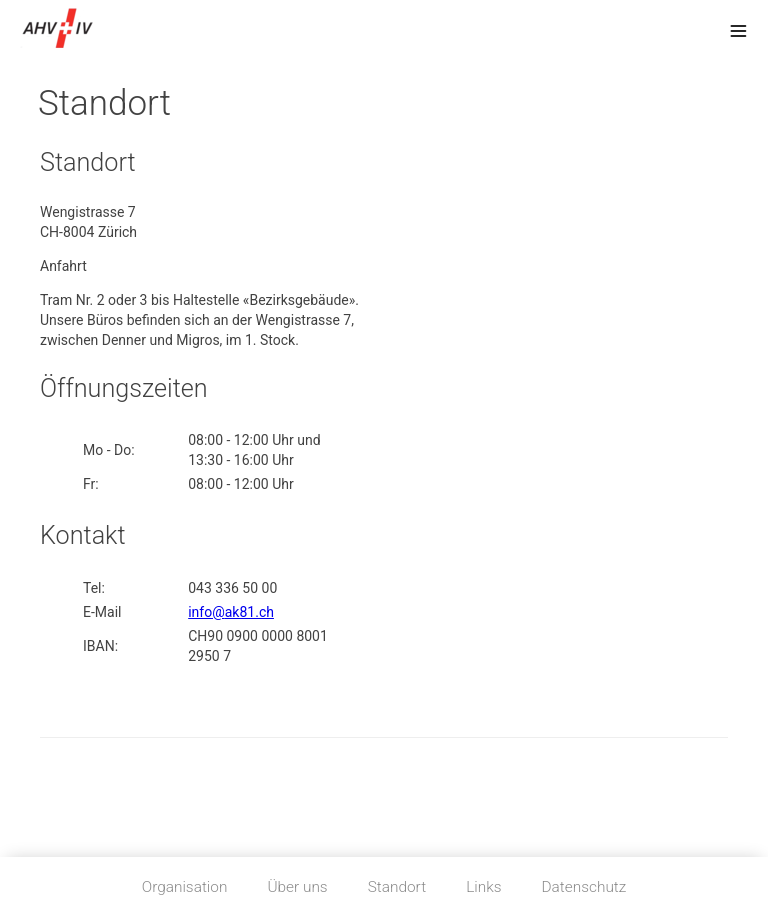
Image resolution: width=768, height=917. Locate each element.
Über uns (297, 887)
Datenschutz (584, 887)
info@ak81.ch (231, 612)
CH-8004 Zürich (88, 232)
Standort (397, 887)
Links (483, 887)
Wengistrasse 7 (88, 212)
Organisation (185, 887)
